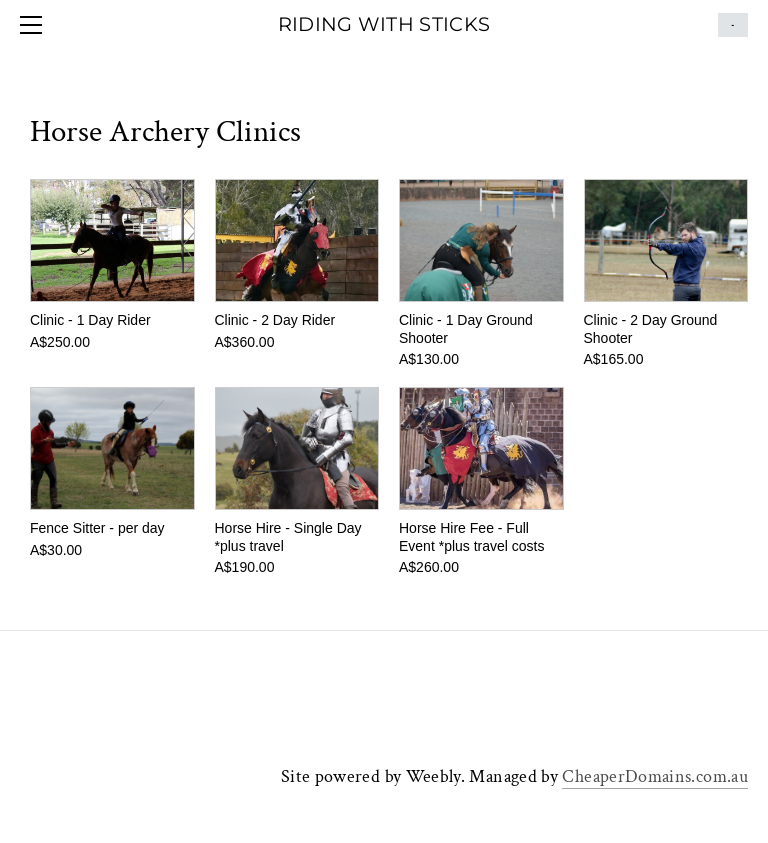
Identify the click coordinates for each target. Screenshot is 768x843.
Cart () (733, 25)
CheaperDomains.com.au (655, 776)
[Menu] (35, 25)
